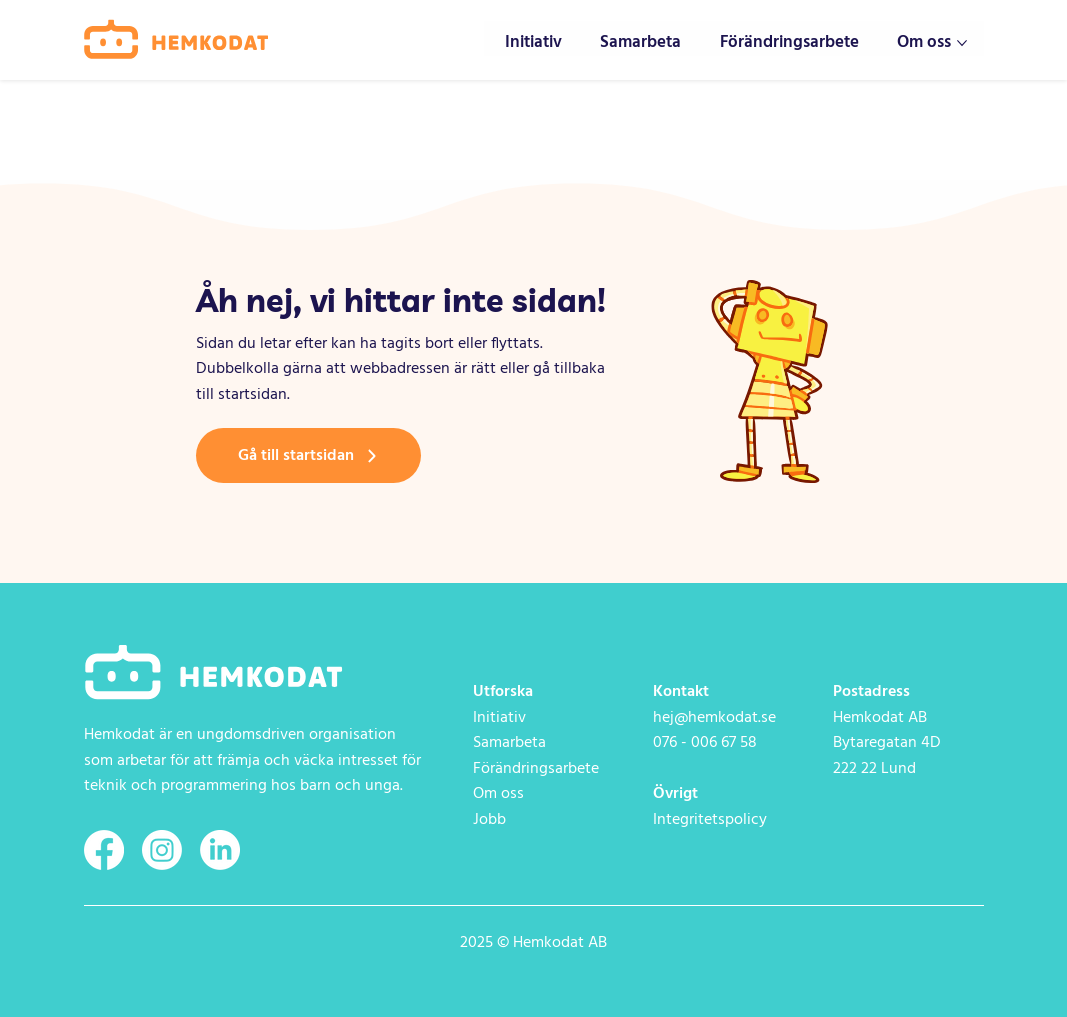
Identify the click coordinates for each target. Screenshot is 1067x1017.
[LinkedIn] (220, 850)
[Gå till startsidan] (308, 455)
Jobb (489, 820)
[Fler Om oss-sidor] (962, 43)
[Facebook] (104, 850)
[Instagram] (162, 850)
